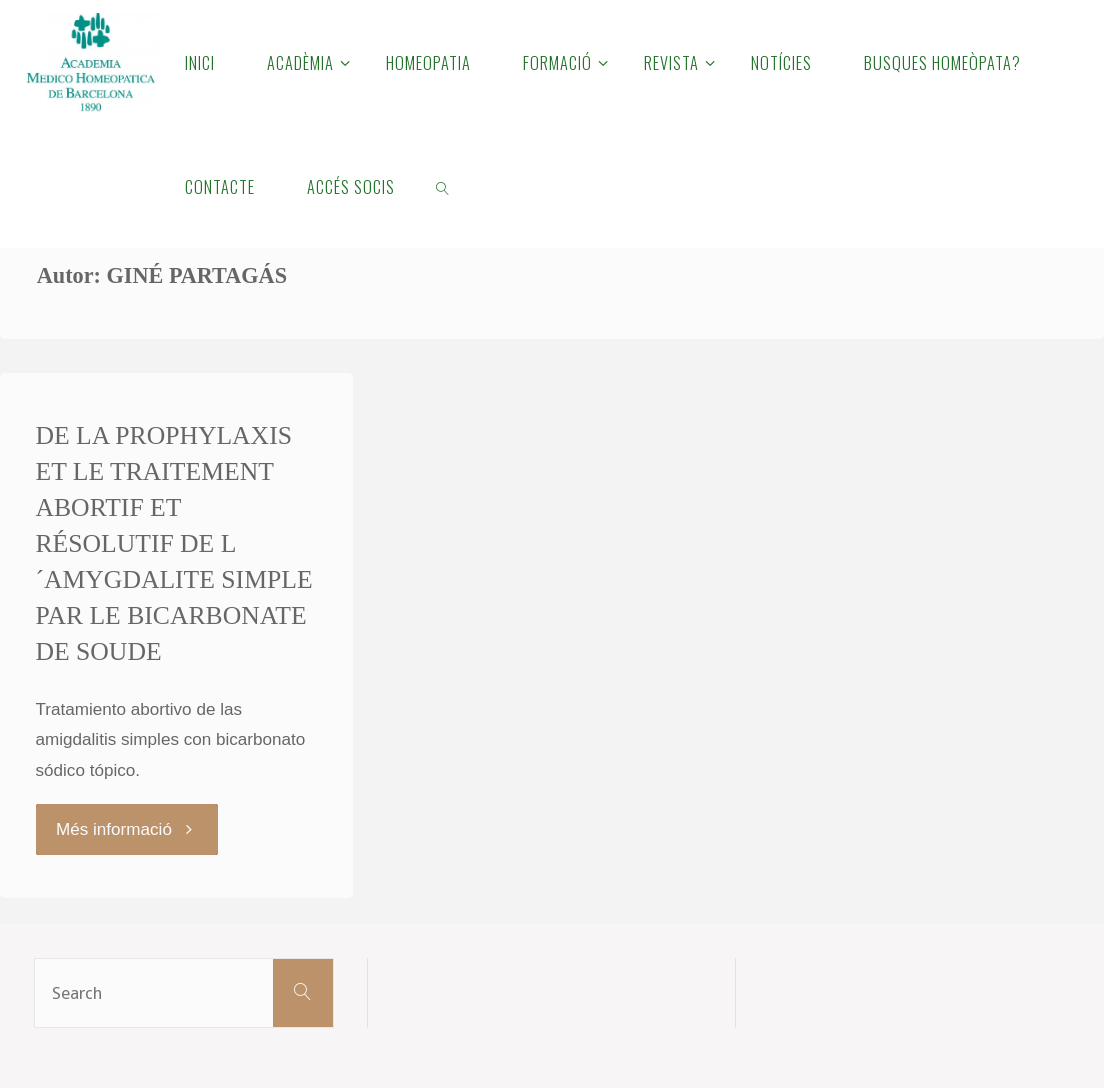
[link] (442, 186)
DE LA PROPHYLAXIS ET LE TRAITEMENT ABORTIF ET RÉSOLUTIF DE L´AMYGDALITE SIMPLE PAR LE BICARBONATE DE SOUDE (174, 543)
